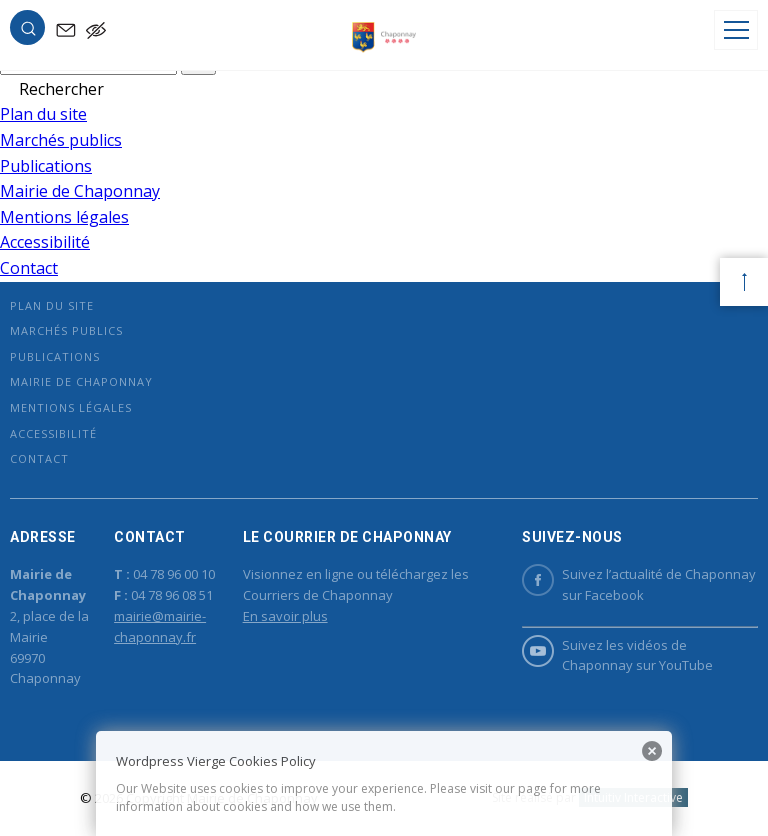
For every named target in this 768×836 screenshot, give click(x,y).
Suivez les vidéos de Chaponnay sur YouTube (617, 655)
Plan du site (43, 114)
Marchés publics (61, 140)
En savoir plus (285, 616)
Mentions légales (64, 217)
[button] (28, 32)
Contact (29, 268)
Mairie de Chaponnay (80, 191)
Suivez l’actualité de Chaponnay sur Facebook (639, 584)
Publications (46, 166)
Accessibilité (45, 242)
